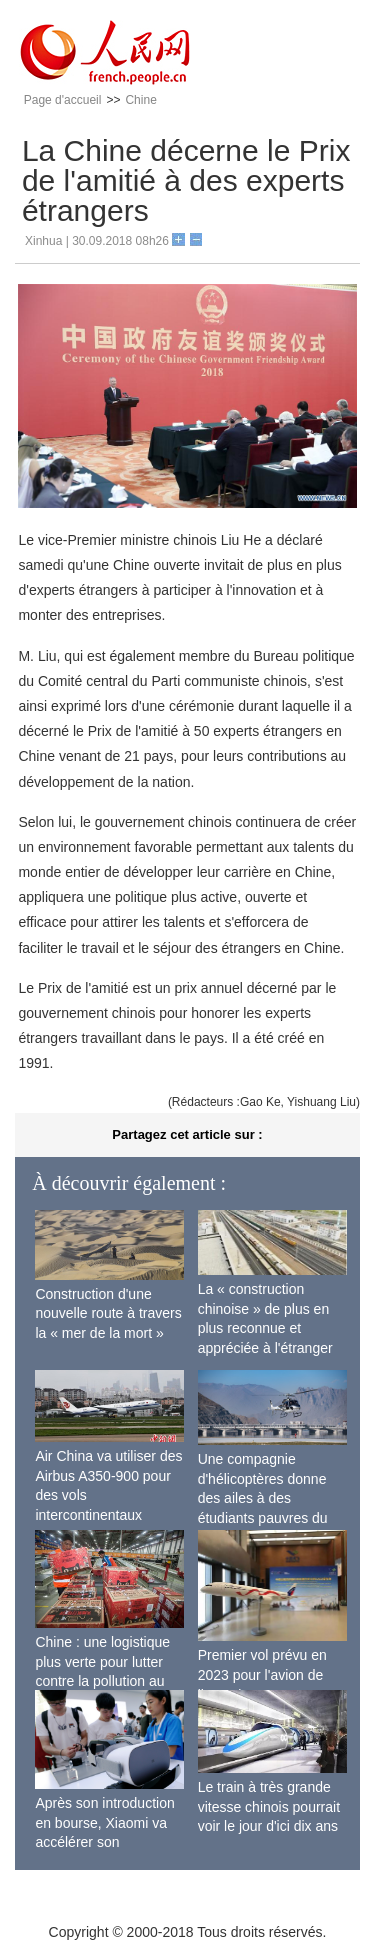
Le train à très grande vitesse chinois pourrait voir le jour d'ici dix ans (269, 1806)
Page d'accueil (63, 100)
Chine (140, 100)
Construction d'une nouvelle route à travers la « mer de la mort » (108, 1313)
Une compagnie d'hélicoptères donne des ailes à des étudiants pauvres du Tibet (263, 1498)
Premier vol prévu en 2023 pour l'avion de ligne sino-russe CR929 (271, 1674)
